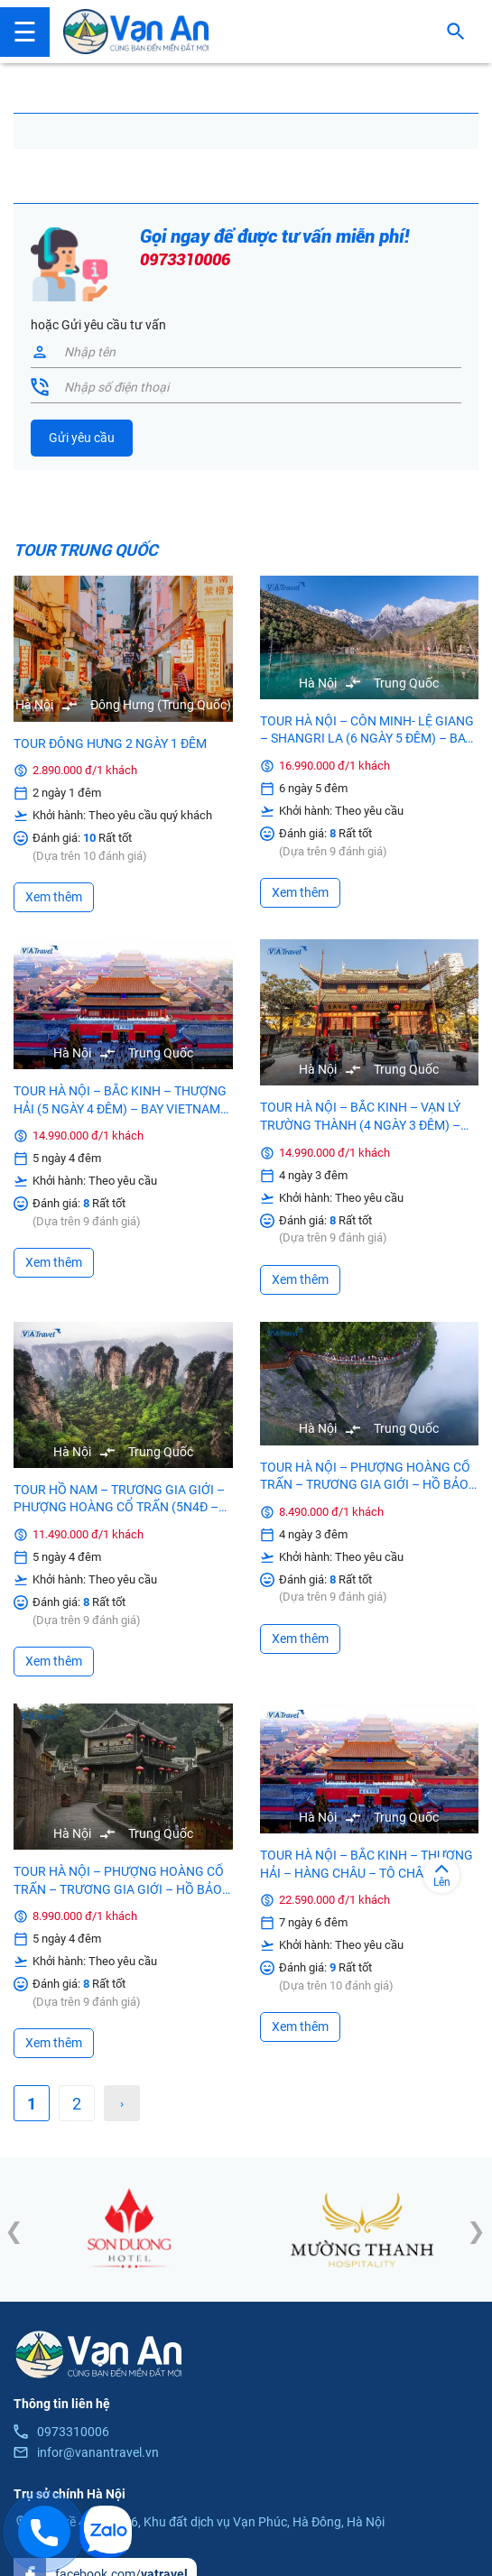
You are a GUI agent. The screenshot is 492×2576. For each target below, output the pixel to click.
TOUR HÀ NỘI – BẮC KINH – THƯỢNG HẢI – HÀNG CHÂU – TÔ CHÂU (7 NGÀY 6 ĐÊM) (366, 1873)
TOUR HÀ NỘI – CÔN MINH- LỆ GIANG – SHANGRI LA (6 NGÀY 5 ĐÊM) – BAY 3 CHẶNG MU (367, 731)
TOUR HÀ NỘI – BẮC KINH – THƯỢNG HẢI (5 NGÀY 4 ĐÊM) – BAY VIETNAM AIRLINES (120, 1109)
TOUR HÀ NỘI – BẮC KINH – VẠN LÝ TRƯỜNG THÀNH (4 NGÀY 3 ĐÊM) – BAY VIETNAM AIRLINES (360, 1126)
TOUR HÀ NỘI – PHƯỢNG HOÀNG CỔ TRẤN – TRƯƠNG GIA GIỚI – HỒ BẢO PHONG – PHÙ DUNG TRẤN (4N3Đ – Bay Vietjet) (365, 1485)
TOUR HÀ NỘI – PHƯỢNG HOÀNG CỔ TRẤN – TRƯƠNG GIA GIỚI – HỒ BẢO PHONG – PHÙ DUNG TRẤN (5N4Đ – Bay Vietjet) (119, 1889)
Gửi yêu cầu (82, 437)
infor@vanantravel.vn (98, 2452)
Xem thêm (53, 897)
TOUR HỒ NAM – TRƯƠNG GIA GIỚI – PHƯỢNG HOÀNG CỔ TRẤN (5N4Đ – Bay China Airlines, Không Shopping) (119, 1508)
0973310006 (185, 259)
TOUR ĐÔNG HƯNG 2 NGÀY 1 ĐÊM (110, 743)
